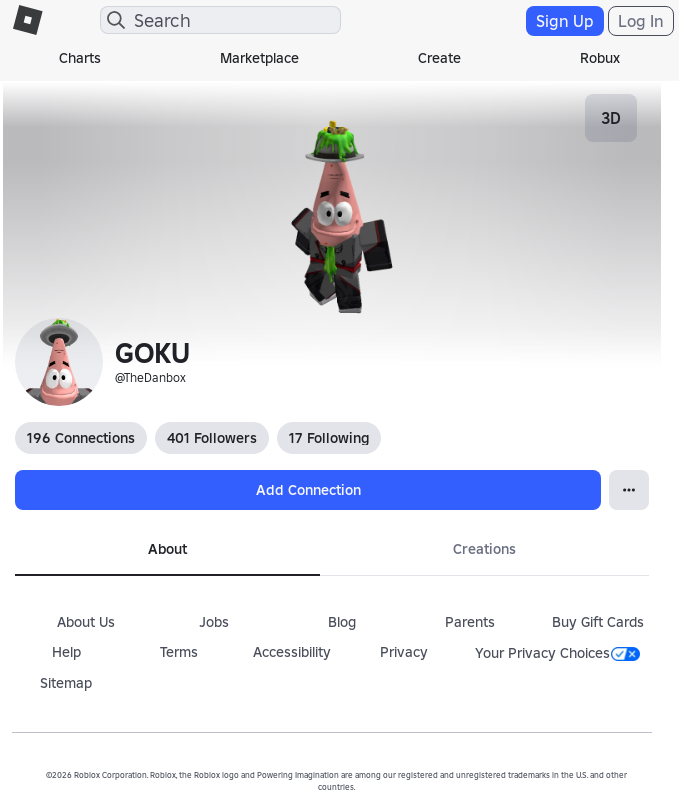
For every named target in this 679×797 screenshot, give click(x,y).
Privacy (404, 652)
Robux (600, 58)
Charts (80, 58)
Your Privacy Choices (557, 653)
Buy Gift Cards (598, 622)
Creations (484, 549)
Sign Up (565, 21)
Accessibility (292, 652)
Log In (641, 21)
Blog (342, 622)
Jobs (214, 622)
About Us (86, 622)
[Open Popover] (629, 490)
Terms (179, 652)
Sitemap (66, 683)
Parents (470, 622)
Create (439, 58)
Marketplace (259, 58)
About (167, 549)
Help (66, 652)
